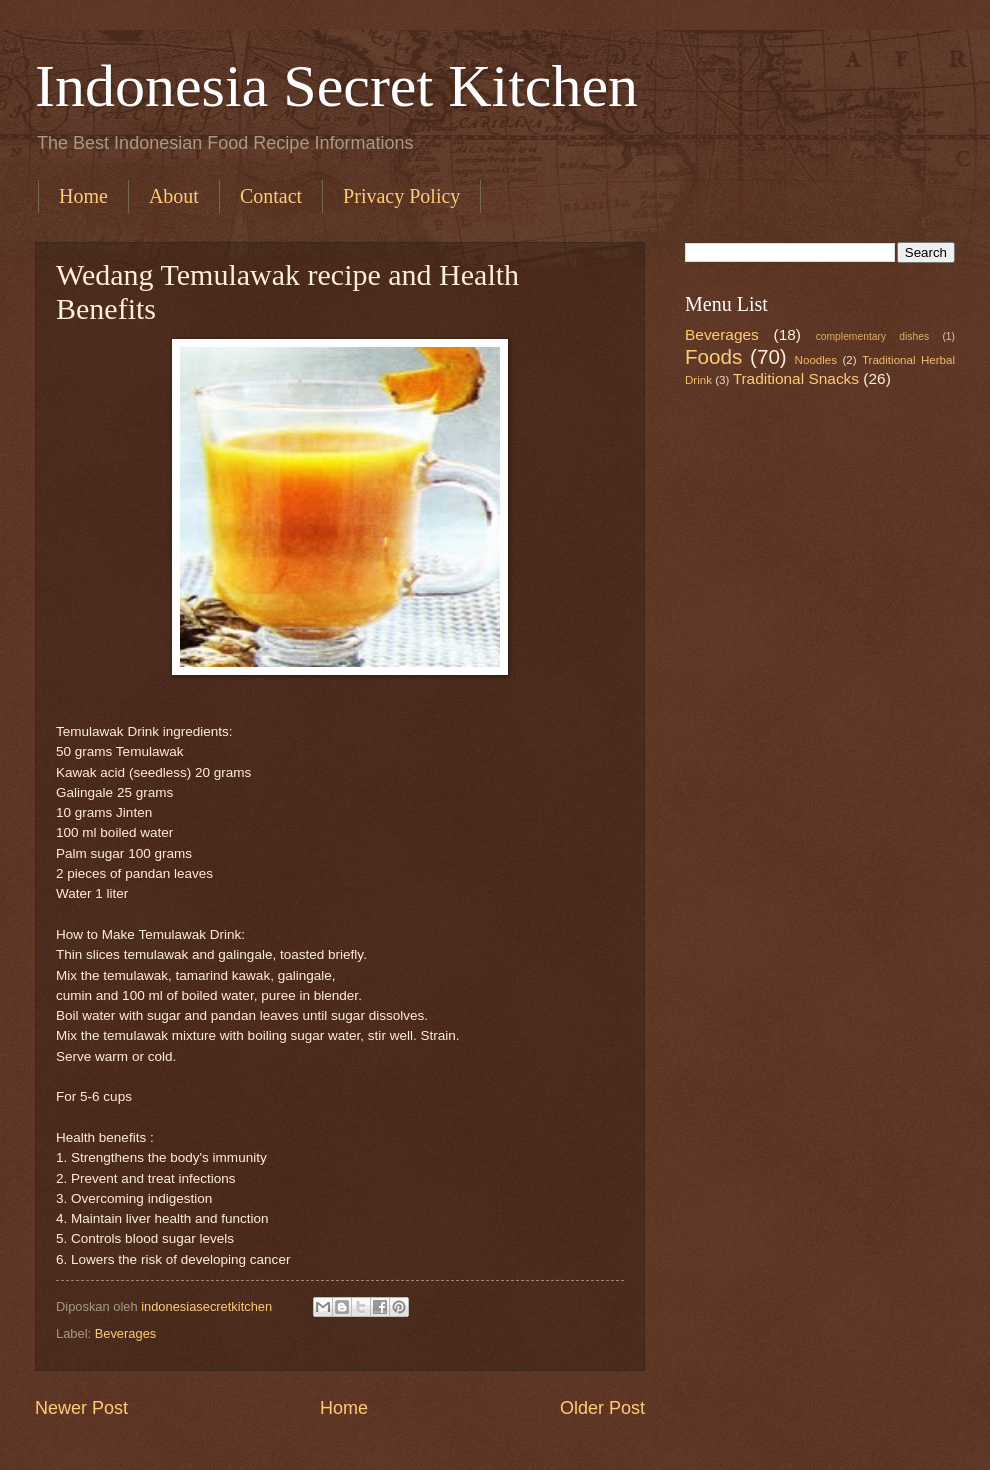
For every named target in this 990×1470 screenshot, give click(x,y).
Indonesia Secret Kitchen (336, 86)
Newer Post (81, 1408)
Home (83, 196)
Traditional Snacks (796, 378)
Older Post (602, 1408)
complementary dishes (872, 336)
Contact (271, 196)
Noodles (816, 360)
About (174, 196)
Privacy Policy (401, 196)
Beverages (126, 1333)
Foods (713, 356)
